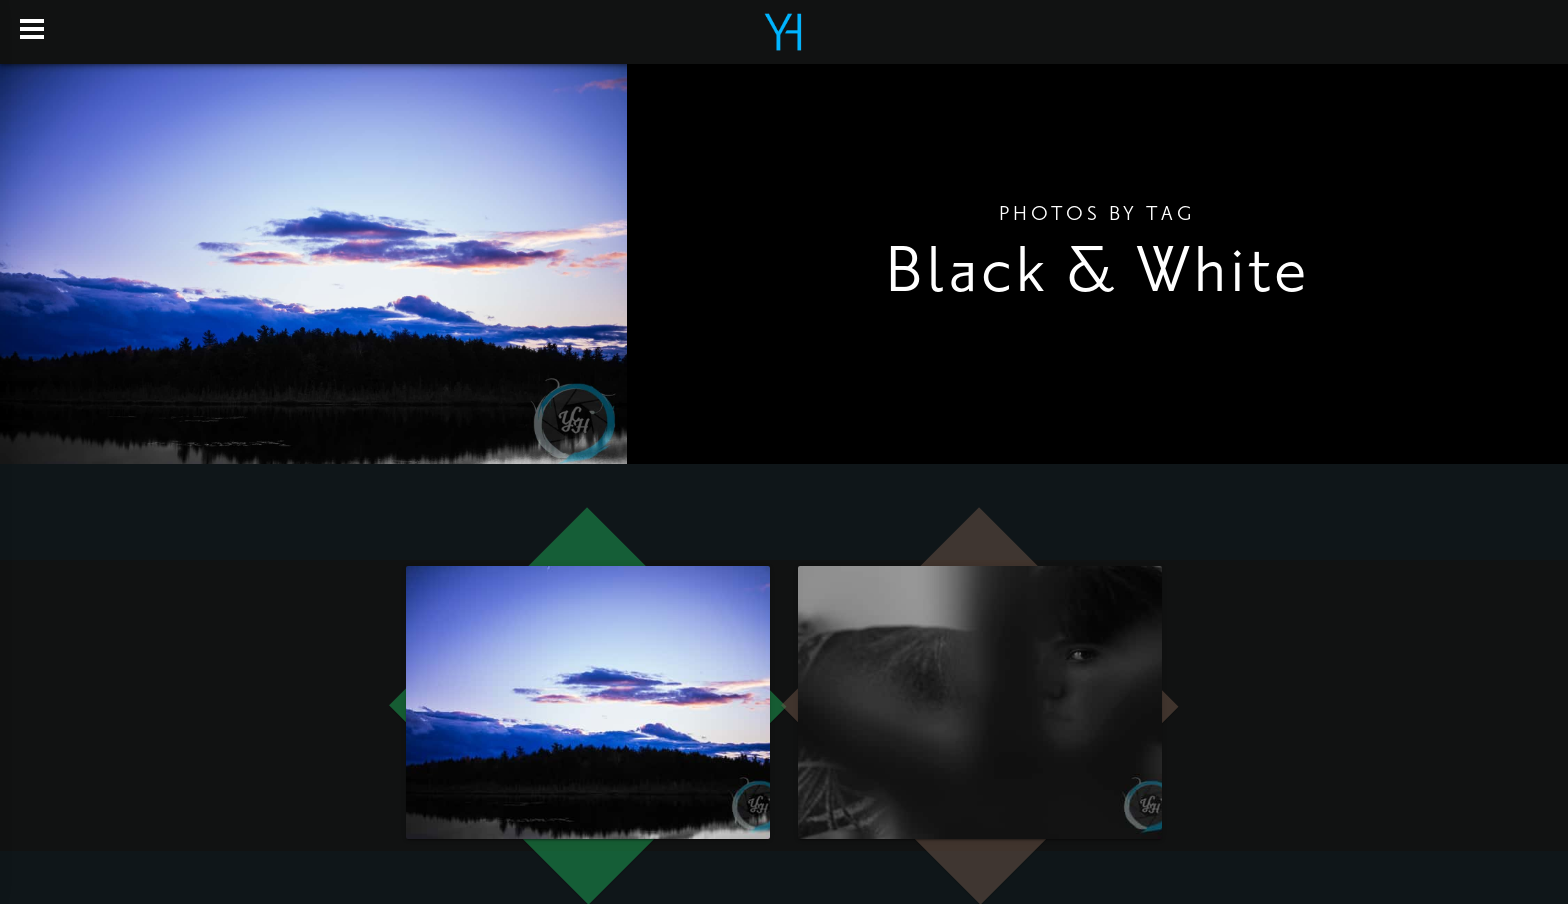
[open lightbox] (588, 702)
